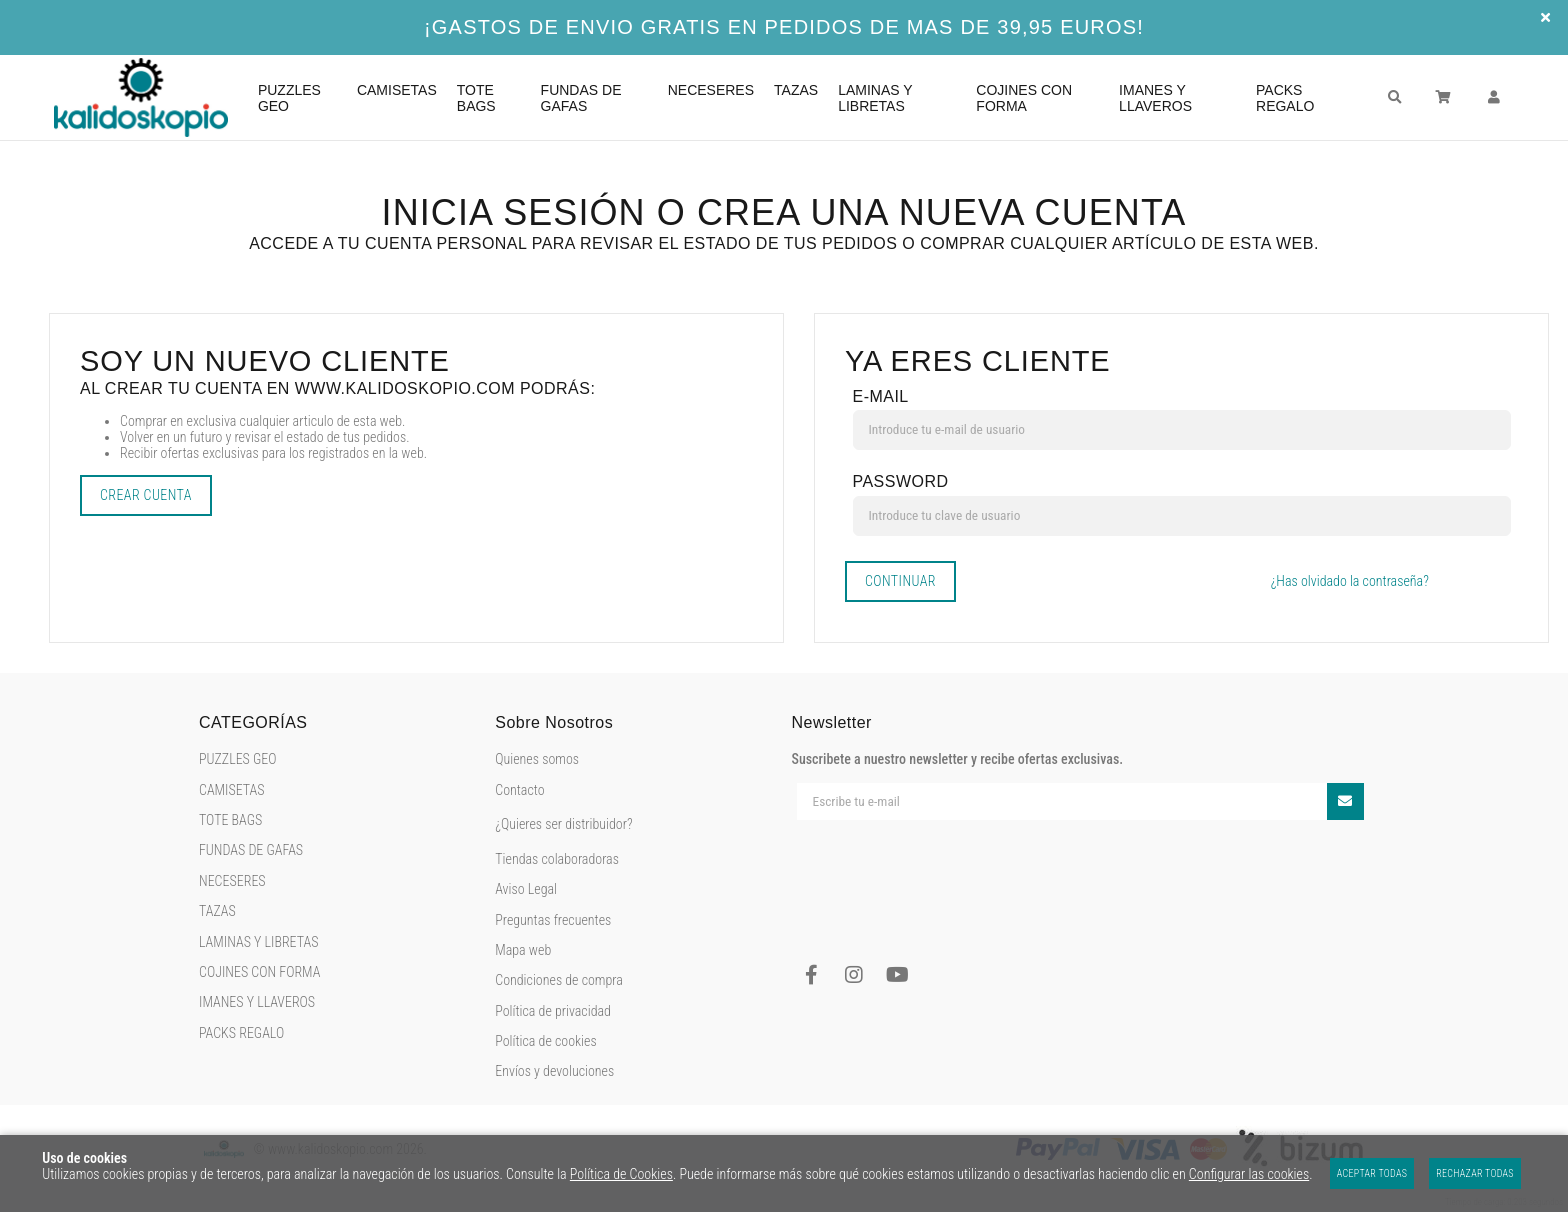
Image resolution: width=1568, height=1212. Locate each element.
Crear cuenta (146, 495)
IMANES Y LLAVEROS (257, 1002)
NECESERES (232, 881)
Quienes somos (537, 759)
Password (901, 481)
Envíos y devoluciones (554, 1071)
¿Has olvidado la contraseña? (1350, 581)
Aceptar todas (1372, 1173)
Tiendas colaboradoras (557, 859)
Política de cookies (545, 1041)
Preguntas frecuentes (553, 920)
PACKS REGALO (241, 1033)
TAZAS (217, 911)
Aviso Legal (526, 889)
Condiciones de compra (559, 980)
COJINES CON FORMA (259, 972)
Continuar (900, 581)
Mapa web (523, 950)
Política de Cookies (621, 1174)
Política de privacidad (553, 1011)
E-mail (881, 396)
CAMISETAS (232, 790)
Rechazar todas (1475, 1173)
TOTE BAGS (230, 820)
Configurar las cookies (1249, 1174)
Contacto (519, 790)
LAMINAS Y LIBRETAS (258, 942)
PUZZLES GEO (238, 759)
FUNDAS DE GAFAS (251, 850)
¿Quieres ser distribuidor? (563, 824)
